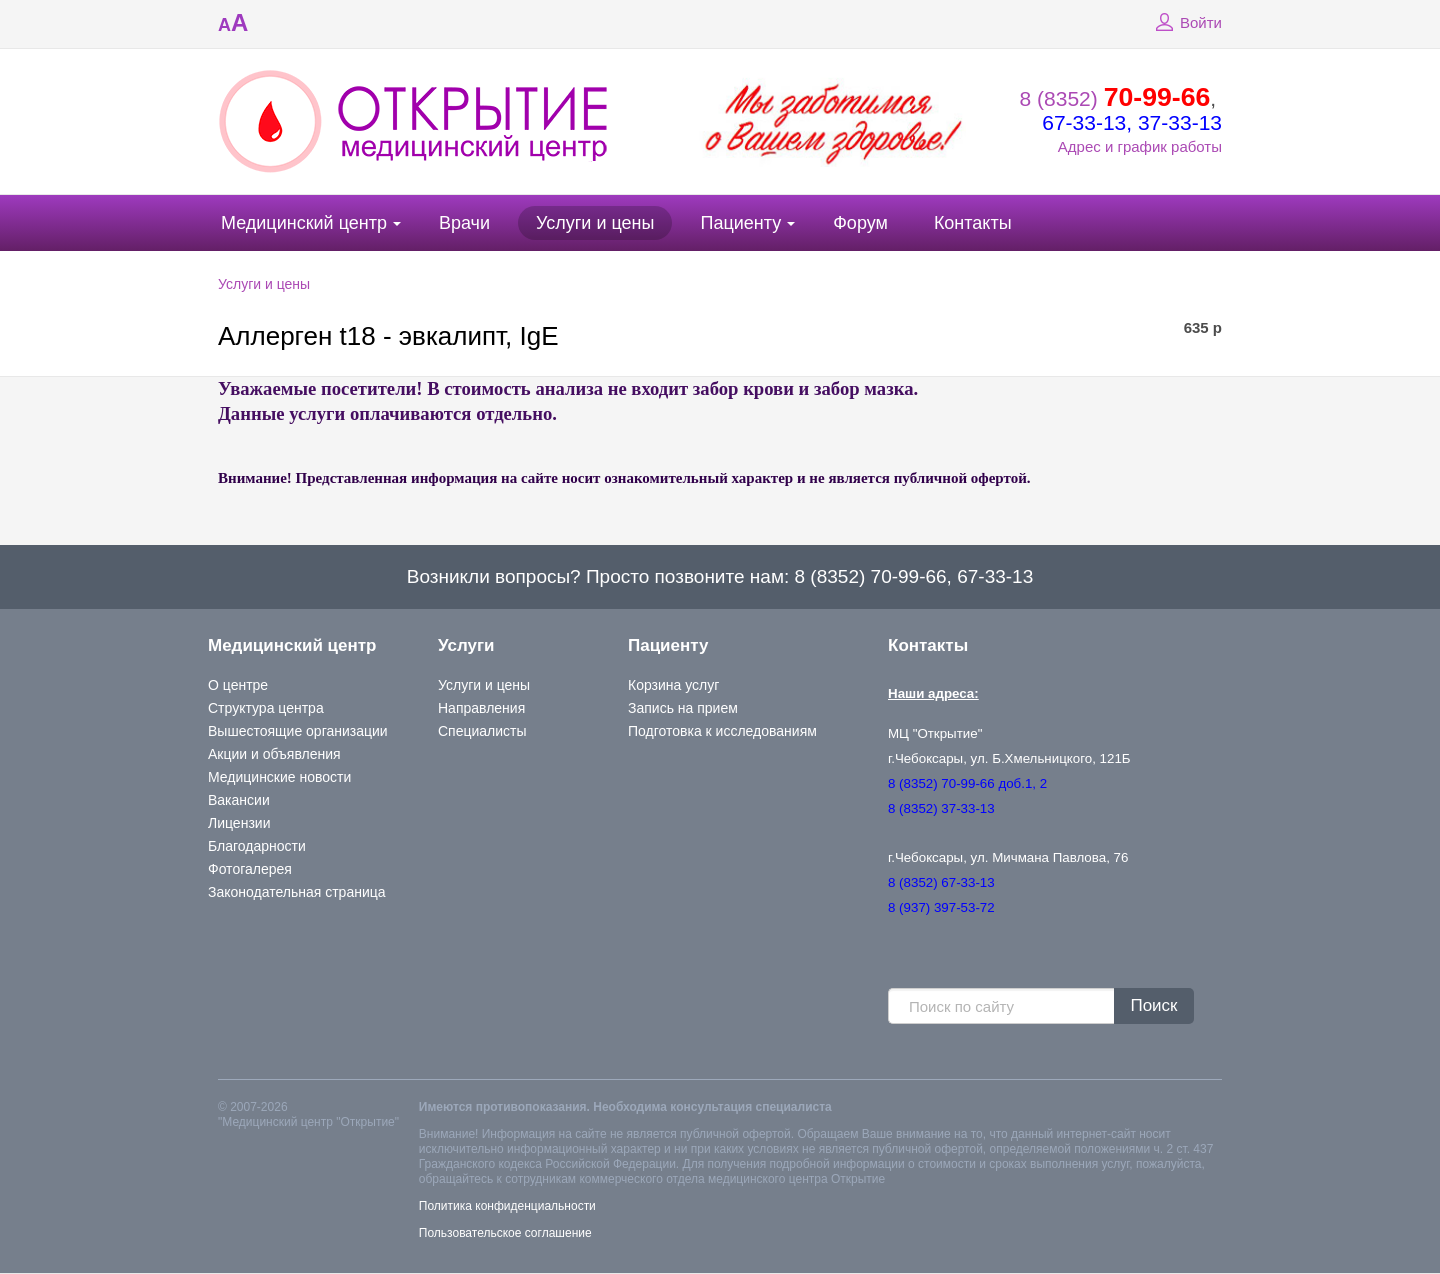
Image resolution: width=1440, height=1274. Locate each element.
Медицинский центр (304, 223)
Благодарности (257, 846)
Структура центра (266, 708)
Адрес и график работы (1140, 146)
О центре (238, 685)
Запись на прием (683, 708)
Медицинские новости (279, 777)
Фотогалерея (250, 869)
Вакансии (239, 800)
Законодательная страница (297, 892)
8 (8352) (1115, 98)
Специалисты (482, 731)
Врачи (464, 223)
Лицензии (239, 823)
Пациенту (740, 223)
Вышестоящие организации (298, 731)
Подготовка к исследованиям (722, 731)
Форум (860, 223)
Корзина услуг (673, 685)
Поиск (1153, 1005)
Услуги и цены (595, 223)
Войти (1186, 23)
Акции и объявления (274, 754)
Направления (481, 708)
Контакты (973, 223)
